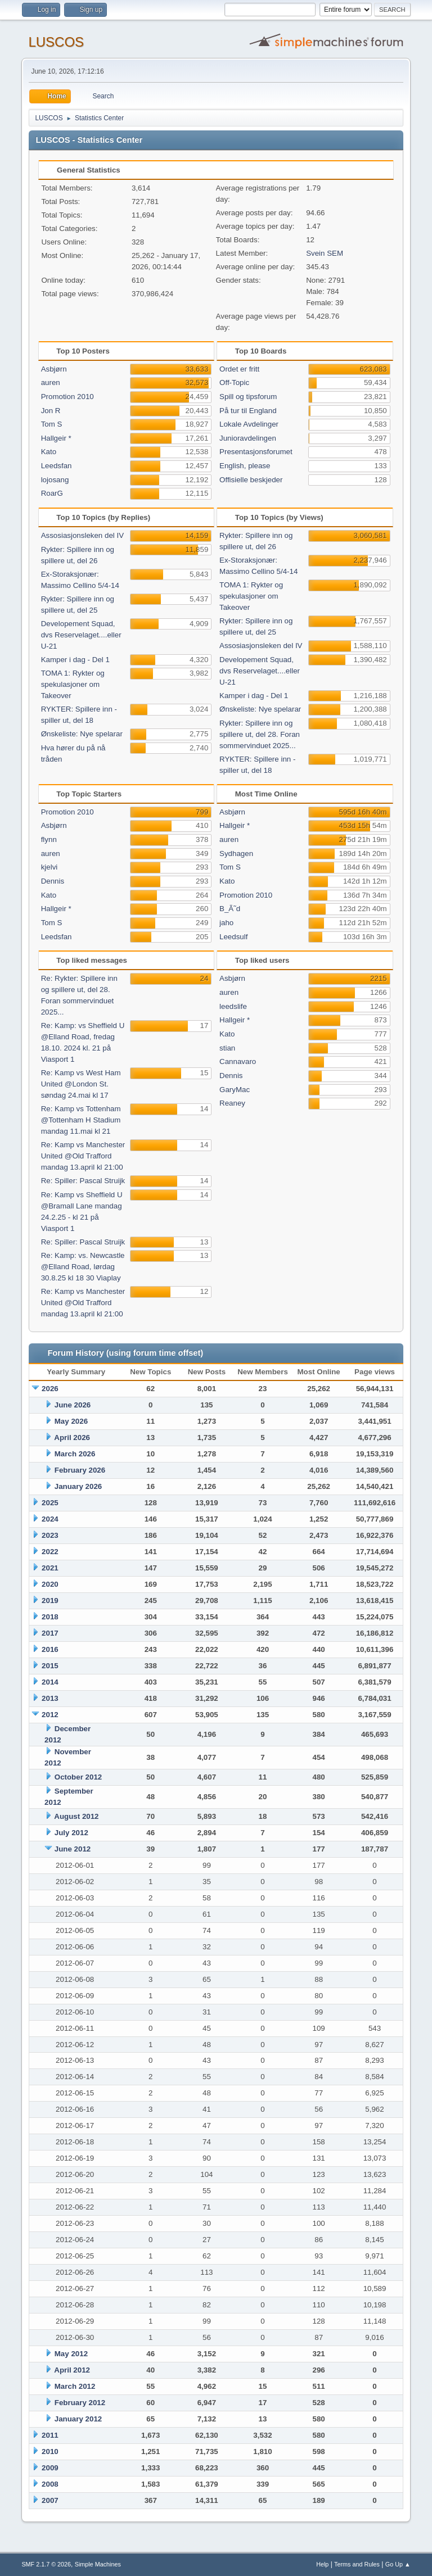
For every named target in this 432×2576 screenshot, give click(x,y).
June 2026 (73, 1405)
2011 (50, 2435)
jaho (226, 922)
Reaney (232, 1103)
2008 (50, 2484)
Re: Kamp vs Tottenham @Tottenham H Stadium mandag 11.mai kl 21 (81, 1119)
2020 (50, 1584)
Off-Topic (234, 382)
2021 (50, 1568)
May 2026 (71, 1421)
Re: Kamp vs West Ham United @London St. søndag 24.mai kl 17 (81, 1084)
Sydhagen (236, 853)
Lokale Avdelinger (248, 424)
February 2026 (80, 1470)
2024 (50, 1519)
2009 (50, 2468)
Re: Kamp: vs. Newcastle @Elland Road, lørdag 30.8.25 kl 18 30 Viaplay (83, 1266)
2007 (50, 2500)
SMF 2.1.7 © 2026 (46, 2564)
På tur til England (248, 410)
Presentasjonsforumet (255, 451)
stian (227, 1048)
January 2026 (78, 1486)
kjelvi (49, 867)
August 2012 (76, 1816)
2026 (50, 1388)
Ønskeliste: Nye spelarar (82, 734)
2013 (50, 1698)
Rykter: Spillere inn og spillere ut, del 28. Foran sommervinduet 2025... (259, 734)
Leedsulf (233, 936)
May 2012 (71, 2353)
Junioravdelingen (247, 438)
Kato (48, 451)
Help (322, 2564)
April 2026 (72, 1437)
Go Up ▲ (398, 2564)
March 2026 (75, 1454)
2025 (50, 1502)
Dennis (53, 881)
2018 (50, 1617)
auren (50, 382)
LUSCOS (56, 41)
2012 (50, 1714)
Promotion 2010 (67, 396)
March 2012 (75, 2386)
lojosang (55, 480)
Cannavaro (237, 1061)
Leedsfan (56, 465)
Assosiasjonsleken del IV (82, 535)
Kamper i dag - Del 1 (75, 659)
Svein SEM (324, 253)
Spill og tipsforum (248, 396)
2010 (50, 2451)
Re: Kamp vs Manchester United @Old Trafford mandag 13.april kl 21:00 (83, 1155)
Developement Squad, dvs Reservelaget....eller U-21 (81, 634)
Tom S (51, 424)
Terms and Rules (357, 2564)
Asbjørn (54, 369)
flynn (49, 839)
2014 (50, 1682)
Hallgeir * (56, 438)
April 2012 (72, 2370)
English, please (244, 465)
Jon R (51, 410)
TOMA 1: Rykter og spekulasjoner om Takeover (73, 684)
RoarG (52, 493)
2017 (50, 1633)
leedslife (233, 1006)
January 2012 (78, 2419)
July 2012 (71, 1832)
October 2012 (78, 1777)
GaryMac (234, 1089)
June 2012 (73, 1849)
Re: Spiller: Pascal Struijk (83, 1180)
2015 (50, 1666)
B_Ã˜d (229, 908)
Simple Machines (98, 2564)
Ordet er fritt (239, 369)
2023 (50, 1535)
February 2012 (80, 2402)
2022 (50, 1551)
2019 (50, 1600)
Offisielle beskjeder (250, 480)
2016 (50, 1649)
